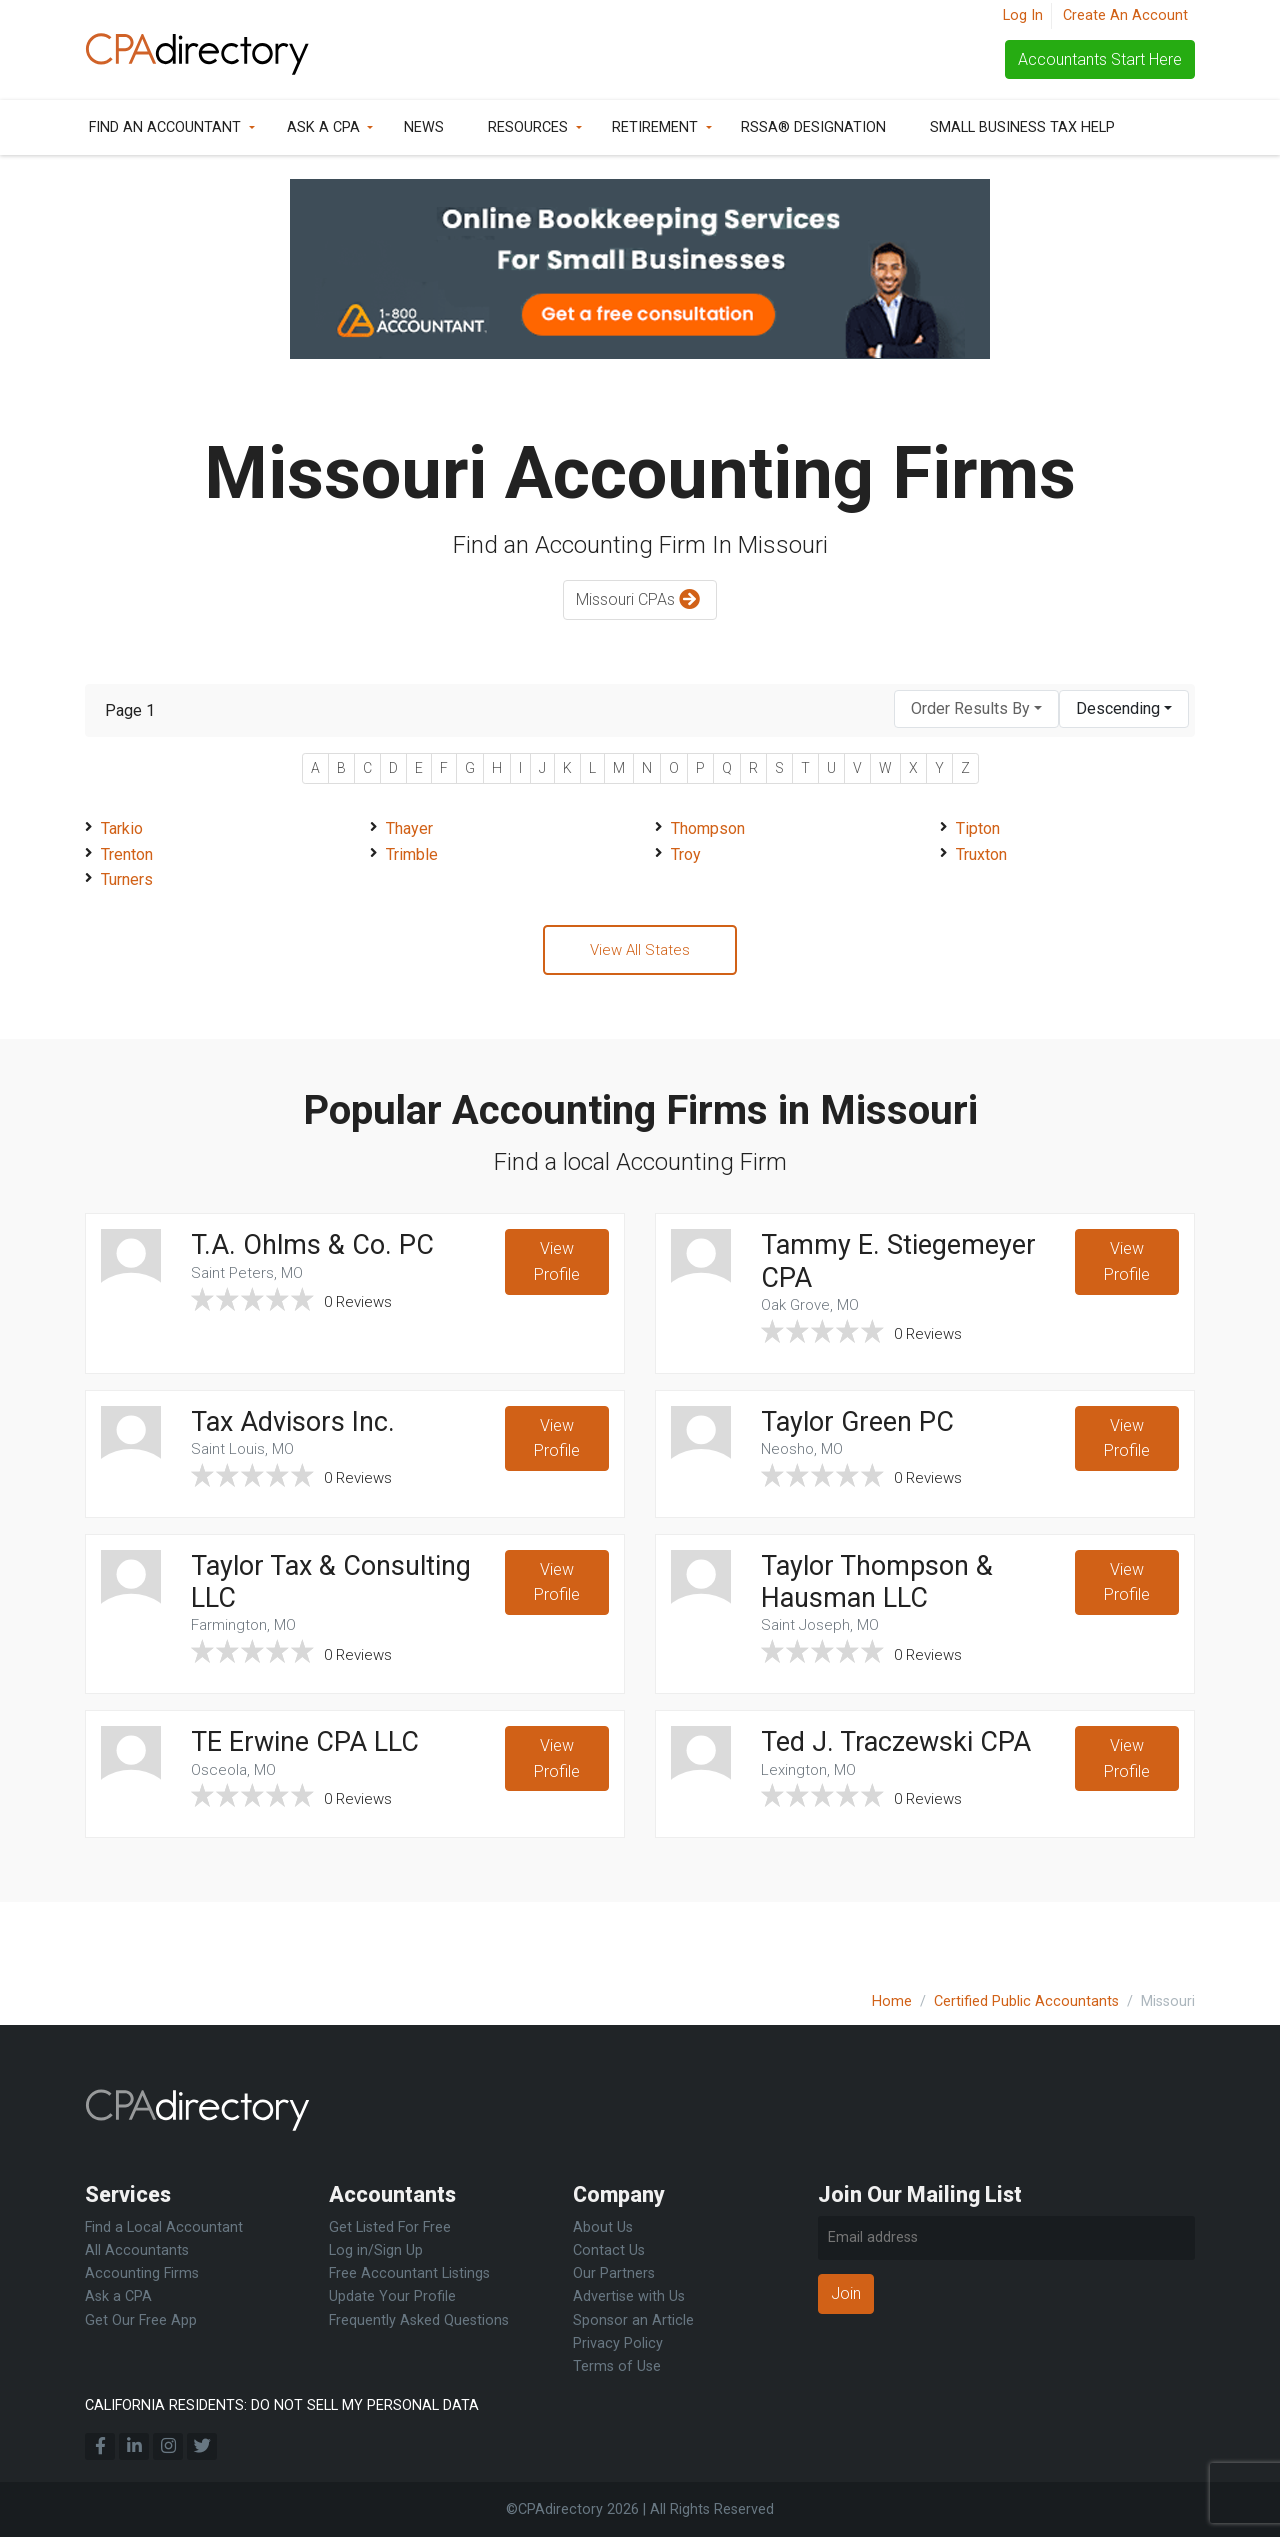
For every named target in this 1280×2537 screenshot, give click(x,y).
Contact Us (609, 2251)
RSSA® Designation (813, 127)
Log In (1023, 15)
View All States (640, 951)
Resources (528, 127)
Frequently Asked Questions (419, 2320)
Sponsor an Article (633, 2320)
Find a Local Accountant (164, 2228)
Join (846, 2293)
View (556, 1268)
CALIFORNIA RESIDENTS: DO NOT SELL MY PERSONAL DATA (282, 2405)
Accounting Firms (142, 2274)
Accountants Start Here (1100, 59)
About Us (603, 2228)
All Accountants (137, 2251)
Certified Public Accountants (1026, 2001)
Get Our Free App (141, 2320)
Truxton (981, 854)
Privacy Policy (618, 2343)
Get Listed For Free (390, 2228)
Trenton (127, 854)
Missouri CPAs (640, 600)
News (424, 127)
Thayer (409, 828)
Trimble (412, 854)
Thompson (708, 828)
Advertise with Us (629, 2297)
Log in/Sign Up (376, 2251)
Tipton (978, 828)
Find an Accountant (165, 127)
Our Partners (614, 2274)
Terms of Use (617, 2366)
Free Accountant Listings (409, 2274)
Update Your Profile (392, 2297)
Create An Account (1125, 15)
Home (892, 2001)
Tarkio (122, 828)
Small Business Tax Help (1022, 127)
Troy (686, 854)
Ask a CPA (323, 127)
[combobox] (976, 709)
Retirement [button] (655, 127)
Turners (127, 879)
